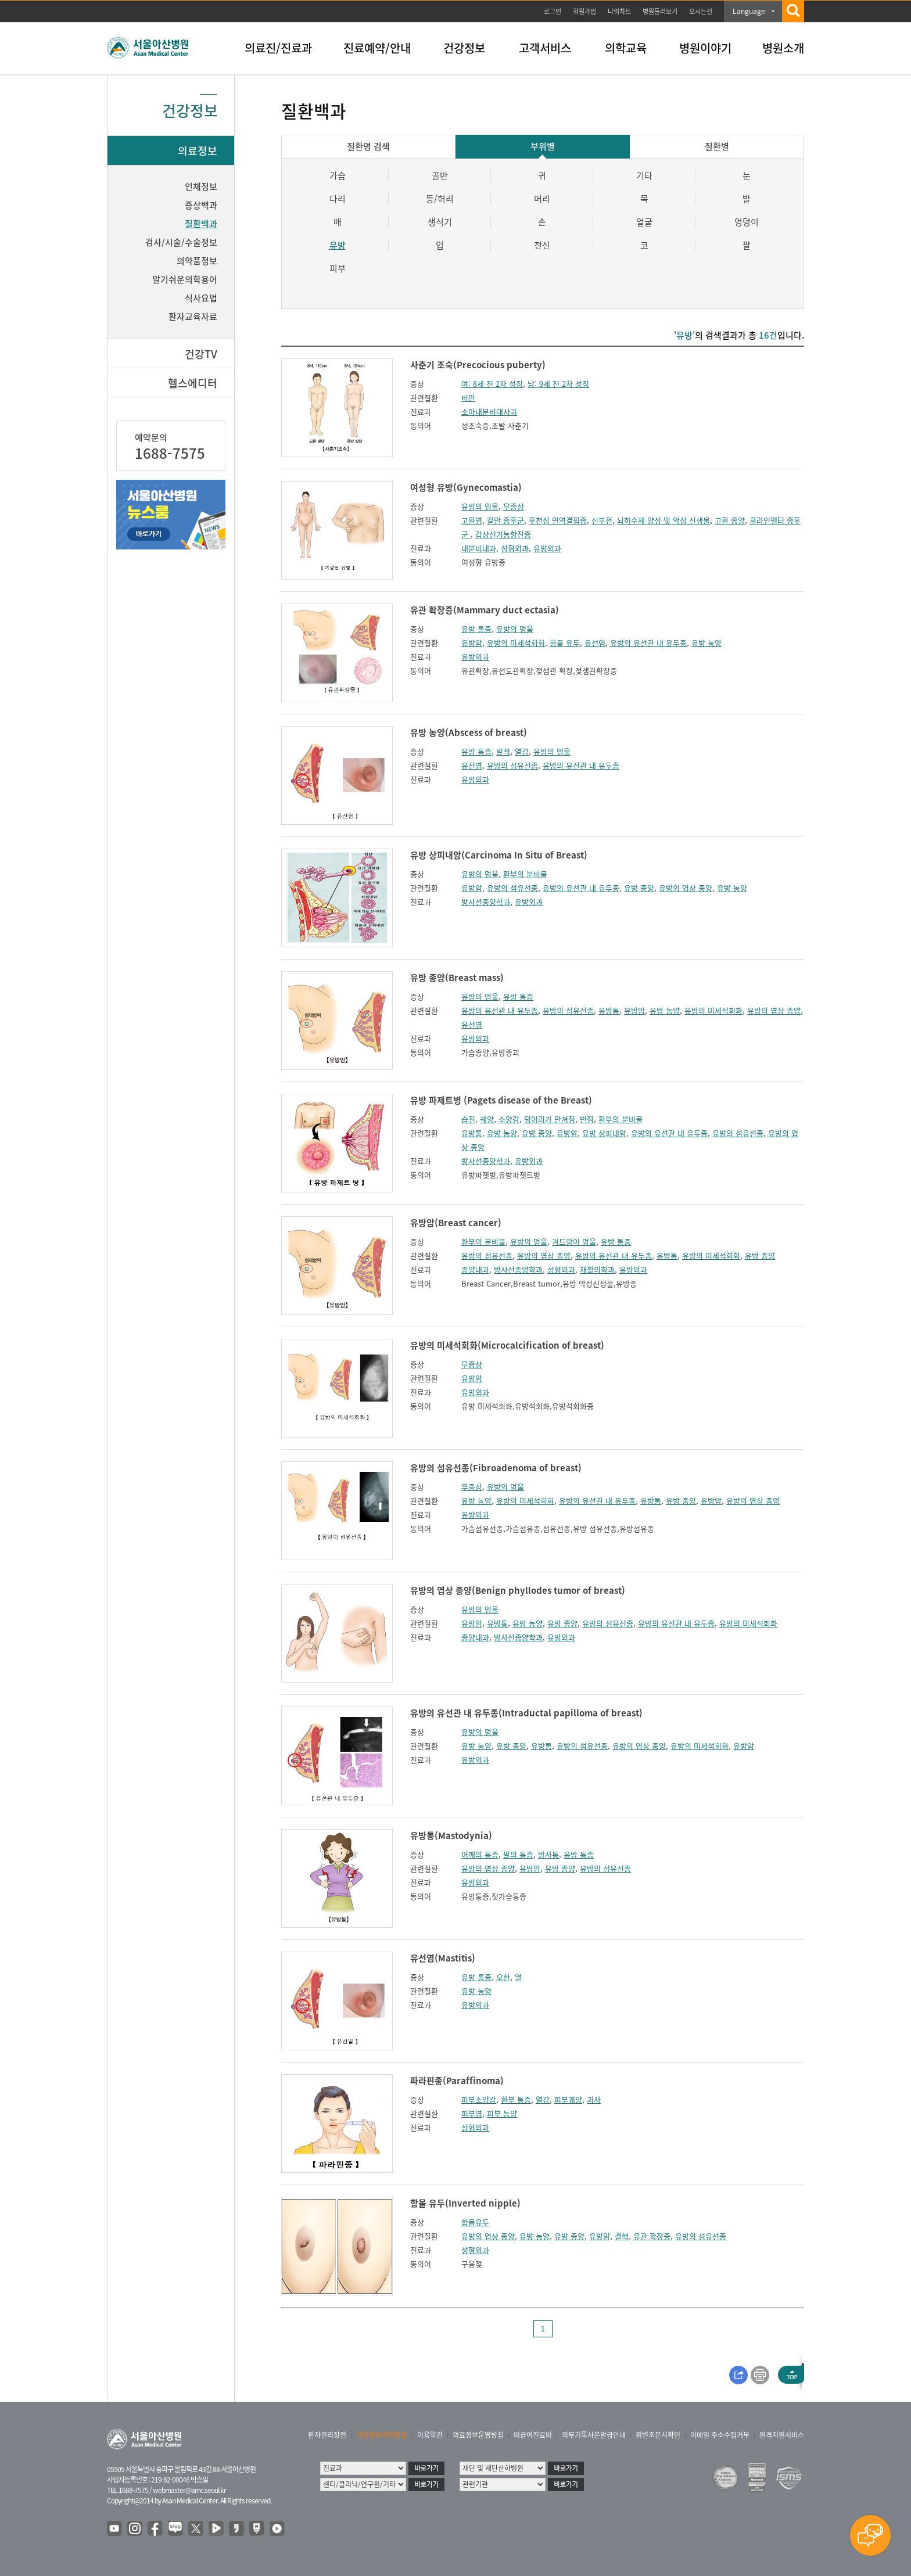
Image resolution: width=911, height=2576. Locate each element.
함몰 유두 (565, 642)
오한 (503, 1976)
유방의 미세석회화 (516, 642)
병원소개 (783, 47)
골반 (440, 175)
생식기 (440, 221)
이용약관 (430, 2435)
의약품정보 (197, 260)
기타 (644, 175)
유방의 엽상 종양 (685, 887)
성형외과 (515, 548)
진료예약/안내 (377, 47)
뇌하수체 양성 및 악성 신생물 (663, 520)
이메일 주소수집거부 (719, 2435)
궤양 (487, 1118)
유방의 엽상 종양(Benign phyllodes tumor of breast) (517, 1590)
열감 (522, 751)
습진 (468, 1118)
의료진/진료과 (278, 47)
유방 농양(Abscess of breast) (468, 732)
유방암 (471, 642)
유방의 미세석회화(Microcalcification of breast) (507, 1345)
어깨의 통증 (479, 1854)
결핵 (622, 2235)
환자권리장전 (327, 2435)
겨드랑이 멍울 (574, 1241)
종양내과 (475, 1269)
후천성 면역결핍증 (558, 520)
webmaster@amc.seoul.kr (189, 2490)
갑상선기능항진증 (503, 534)
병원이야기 (705, 47)
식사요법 (201, 298)
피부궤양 (568, 2099)
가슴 (337, 175)
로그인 (552, 11)
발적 (503, 751)
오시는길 (700, 11)
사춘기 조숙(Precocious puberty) (478, 364)
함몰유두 (475, 2221)
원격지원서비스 (781, 2435)
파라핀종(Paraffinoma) (457, 2080)
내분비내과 (478, 548)
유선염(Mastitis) (442, 1958)
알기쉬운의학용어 (184, 279)
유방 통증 (476, 628)
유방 (337, 245)
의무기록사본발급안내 (594, 2435)
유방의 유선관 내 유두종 (648, 642)
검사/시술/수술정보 (181, 242)
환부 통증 (516, 2099)
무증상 (513, 506)
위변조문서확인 (658, 2435)
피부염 (471, 2113)
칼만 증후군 (505, 520)
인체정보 (201, 186)
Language (749, 11)
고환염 (471, 520)
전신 (542, 245)
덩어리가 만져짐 (549, 1118)
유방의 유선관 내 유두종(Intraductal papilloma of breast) (526, 1712)
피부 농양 (502, 2113)
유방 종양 (639, 887)
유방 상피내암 (604, 1132)
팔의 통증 (518, 1854)
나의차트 (619, 11)
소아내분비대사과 (489, 411)
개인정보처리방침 (381, 2435)
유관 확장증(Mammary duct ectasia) (484, 609)
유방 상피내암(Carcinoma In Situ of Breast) (498, 855)
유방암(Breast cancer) (455, 1222)
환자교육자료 (192, 316)
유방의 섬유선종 (512, 765)
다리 (337, 198)
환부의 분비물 (525, 873)
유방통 (608, 1010)
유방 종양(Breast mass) (457, 977)
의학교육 (626, 47)
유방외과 (547, 548)
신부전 (601, 520)
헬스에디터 (192, 383)
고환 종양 (730, 520)
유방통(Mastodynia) (451, 1835)
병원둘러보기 (660, 11)
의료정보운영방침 (478, 2435)
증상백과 (201, 205)
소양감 (508, 1118)
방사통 (548, 1854)
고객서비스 (545, 47)
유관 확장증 (651, 2235)
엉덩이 (746, 221)
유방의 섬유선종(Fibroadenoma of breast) (496, 1467)
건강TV (201, 354)
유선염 (594, 642)
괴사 (594, 2099)
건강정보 (464, 47)
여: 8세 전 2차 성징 (492, 383)
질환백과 (201, 223)
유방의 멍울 (479, 506)
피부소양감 (478, 2099)
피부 (337, 268)
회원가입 (584, 11)
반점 (587, 1118)
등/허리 (440, 198)
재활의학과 (597, 1269)
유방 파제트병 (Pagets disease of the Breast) (501, 1100)
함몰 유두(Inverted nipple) (465, 2203)
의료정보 (197, 151)
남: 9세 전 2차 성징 (558, 383)
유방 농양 (706, 642)
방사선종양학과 (485, 901)
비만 (468, 397)
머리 (542, 198)
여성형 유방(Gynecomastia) (466, 487)
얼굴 (644, 221)
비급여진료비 (533, 2435)
